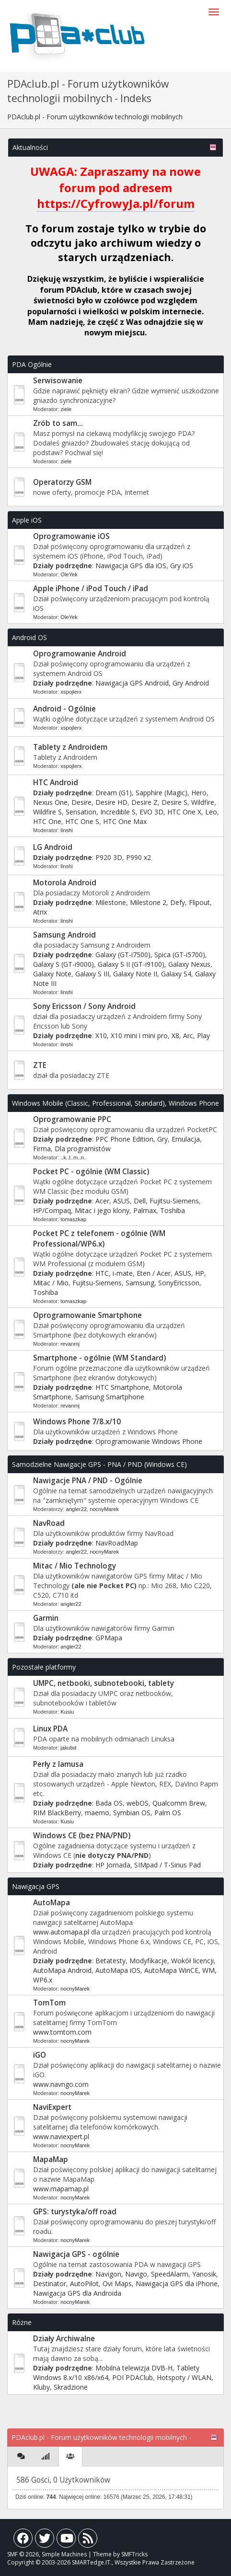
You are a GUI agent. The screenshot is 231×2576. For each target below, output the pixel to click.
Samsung (140, 1282)
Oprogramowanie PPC (72, 1119)
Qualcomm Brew (178, 1803)
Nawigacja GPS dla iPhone (177, 2283)
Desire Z (144, 802)
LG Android (52, 847)
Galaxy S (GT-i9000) (63, 964)
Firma (42, 1148)
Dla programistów (83, 1148)
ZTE (39, 1065)
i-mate (123, 1273)
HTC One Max (125, 821)
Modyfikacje (148, 1960)
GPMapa (108, 1637)
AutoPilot (84, 2283)
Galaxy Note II (135, 973)
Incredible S (118, 811)
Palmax (144, 1210)
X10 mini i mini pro (139, 1035)
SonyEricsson (178, 1282)
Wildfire (202, 802)
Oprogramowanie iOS (71, 536)
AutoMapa (51, 1903)
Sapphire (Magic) (161, 792)
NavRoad (49, 1523)
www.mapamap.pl (61, 2188)
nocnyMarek (104, 1509)
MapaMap (50, 2159)
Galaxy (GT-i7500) (122, 954)
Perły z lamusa (58, 1764)
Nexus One (50, 802)
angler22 (76, 1509)
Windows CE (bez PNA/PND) (81, 1836)
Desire (81, 802)
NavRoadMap (116, 1542)
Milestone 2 (148, 902)
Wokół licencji (192, 1960)
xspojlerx (70, 692)
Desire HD (111, 802)
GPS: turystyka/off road (74, 2212)
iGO (39, 2055)
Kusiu (67, 1712)
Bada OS (109, 1803)
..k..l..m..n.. (73, 1157)
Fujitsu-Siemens (174, 1200)
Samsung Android (64, 935)
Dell (140, 1200)
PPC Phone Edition (124, 1139)
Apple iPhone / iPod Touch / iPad (90, 589)
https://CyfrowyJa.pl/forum (116, 203)
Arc (188, 1035)
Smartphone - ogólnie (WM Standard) (99, 1358)
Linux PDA (50, 1729)
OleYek (69, 574)
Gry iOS (181, 565)
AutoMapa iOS (117, 1970)
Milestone (110, 902)
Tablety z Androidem (70, 747)
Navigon (108, 2273)
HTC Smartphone (122, 1387)
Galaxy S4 (176, 973)
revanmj (70, 1344)
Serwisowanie (57, 381)
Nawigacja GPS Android (132, 682)
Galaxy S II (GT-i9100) (131, 964)
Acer (102, 1200)
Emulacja (186, 1139)
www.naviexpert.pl (61, 2136)
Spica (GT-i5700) (179, 954)
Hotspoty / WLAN (184, 2377)
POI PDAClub (132, 2377)
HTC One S (82, 821)
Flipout (199, 902)
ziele (65, 409)
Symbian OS (131, 1812)
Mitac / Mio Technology (74, 1566)
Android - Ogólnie (64, 709)
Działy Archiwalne (64, 2339)
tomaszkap (73, 1219)
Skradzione (71, 2387)
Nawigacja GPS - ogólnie (76, 2254)
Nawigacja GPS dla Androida (77, 2293)
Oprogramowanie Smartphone (87, 1315)
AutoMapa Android (62, 1970)
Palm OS (167, 1812)
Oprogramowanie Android (79, 654)
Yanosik (204, 2273)
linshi (66, 830)
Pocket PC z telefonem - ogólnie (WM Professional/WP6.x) (99, 1238)
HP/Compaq (52, 1210)
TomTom (49, 2003)
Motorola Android (64, 883)
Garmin (45, 1618)
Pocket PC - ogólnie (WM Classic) (91, 1172)
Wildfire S (47, 811)
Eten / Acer (154, 1273)
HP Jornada (112, 1864)
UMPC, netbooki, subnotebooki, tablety (103, 1683)
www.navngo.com (61, 2084)
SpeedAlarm (169, 2273)
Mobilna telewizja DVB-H (134, 2367)
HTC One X (184, 811)
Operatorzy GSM (62, 482)
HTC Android (55, 783)
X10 (101, 1035)
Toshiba (172, 1210)
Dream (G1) (113, 792)
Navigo (136, 2273)
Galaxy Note (52, 973)
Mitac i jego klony (102, 1210)
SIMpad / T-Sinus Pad (167, 1864)
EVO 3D (151, 811)
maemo (97, 1812)
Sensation (81, 811)
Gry (162, 1139)
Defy (177, 902)
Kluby (41, 2387)
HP (199, 1273)
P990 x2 (138, 857)
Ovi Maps (117, 2283)
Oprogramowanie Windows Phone (148, 1441)
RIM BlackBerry (57, 1812)
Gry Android (191, 682)
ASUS (121, 1200)
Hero (199, 792)
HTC (102, 1273)
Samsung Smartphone (109, 1396)
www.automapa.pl (61, 1931)
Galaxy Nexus (189, 964)
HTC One (47, 821)
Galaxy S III (92, 973)
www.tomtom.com (62, 2032)
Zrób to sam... (58, 423)
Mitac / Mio (51, 1282)
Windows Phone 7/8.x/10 (77, 1422)
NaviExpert (52, 2107)
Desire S (174, 802)
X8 (175, 1035)
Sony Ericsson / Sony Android (84, 1006)
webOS (138, 1803)
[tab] (21, 2456)
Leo (211, 811)
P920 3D (108, 857)
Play (203, 1035)
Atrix (40, 911)
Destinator (49, 2283)
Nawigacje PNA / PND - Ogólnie (87, 1481)
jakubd (68, 1748)
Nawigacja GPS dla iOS (130, 565)
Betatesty (110, 1960)
